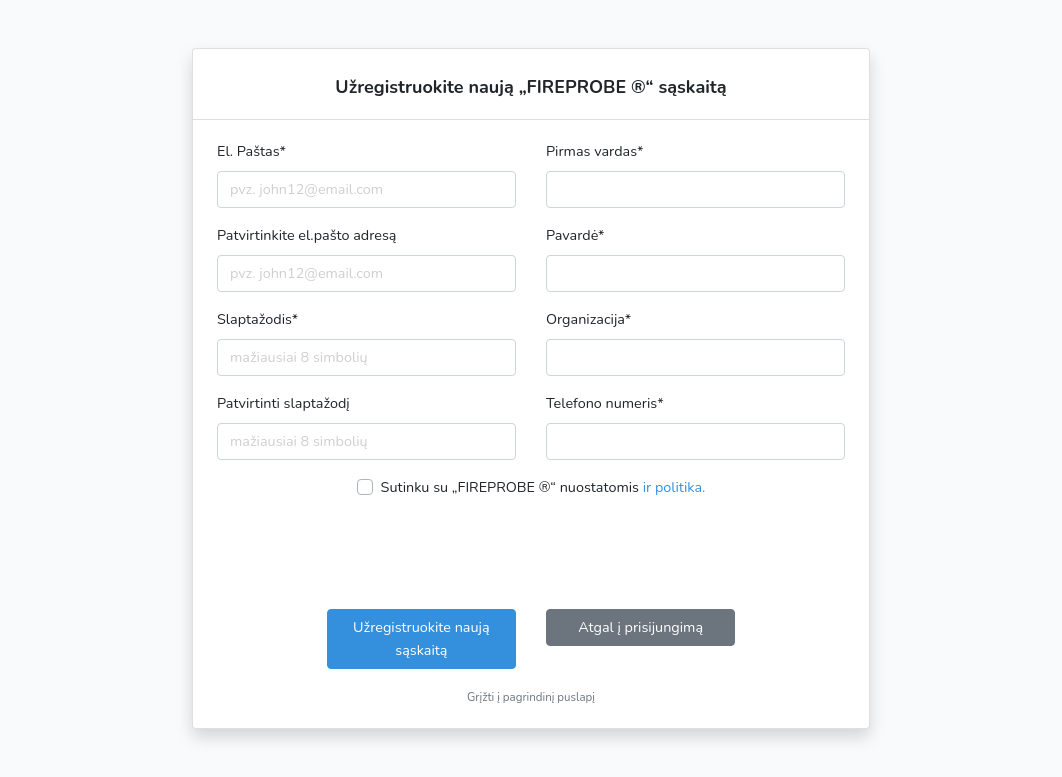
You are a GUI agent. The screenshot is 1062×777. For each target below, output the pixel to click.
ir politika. (674, 487)
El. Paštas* (251, 151)
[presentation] (531, 554)
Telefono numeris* (605, 403)
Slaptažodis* (257, 319)
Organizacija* (588, 319)
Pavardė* (575, 235)
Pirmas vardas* (595, 151)
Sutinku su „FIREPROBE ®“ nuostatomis (543, 487)
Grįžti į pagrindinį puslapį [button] (531, 697)
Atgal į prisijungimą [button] (640, 627)
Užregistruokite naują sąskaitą (421, 638)
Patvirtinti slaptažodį (283, 403)
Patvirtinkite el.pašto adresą (306, 235)
